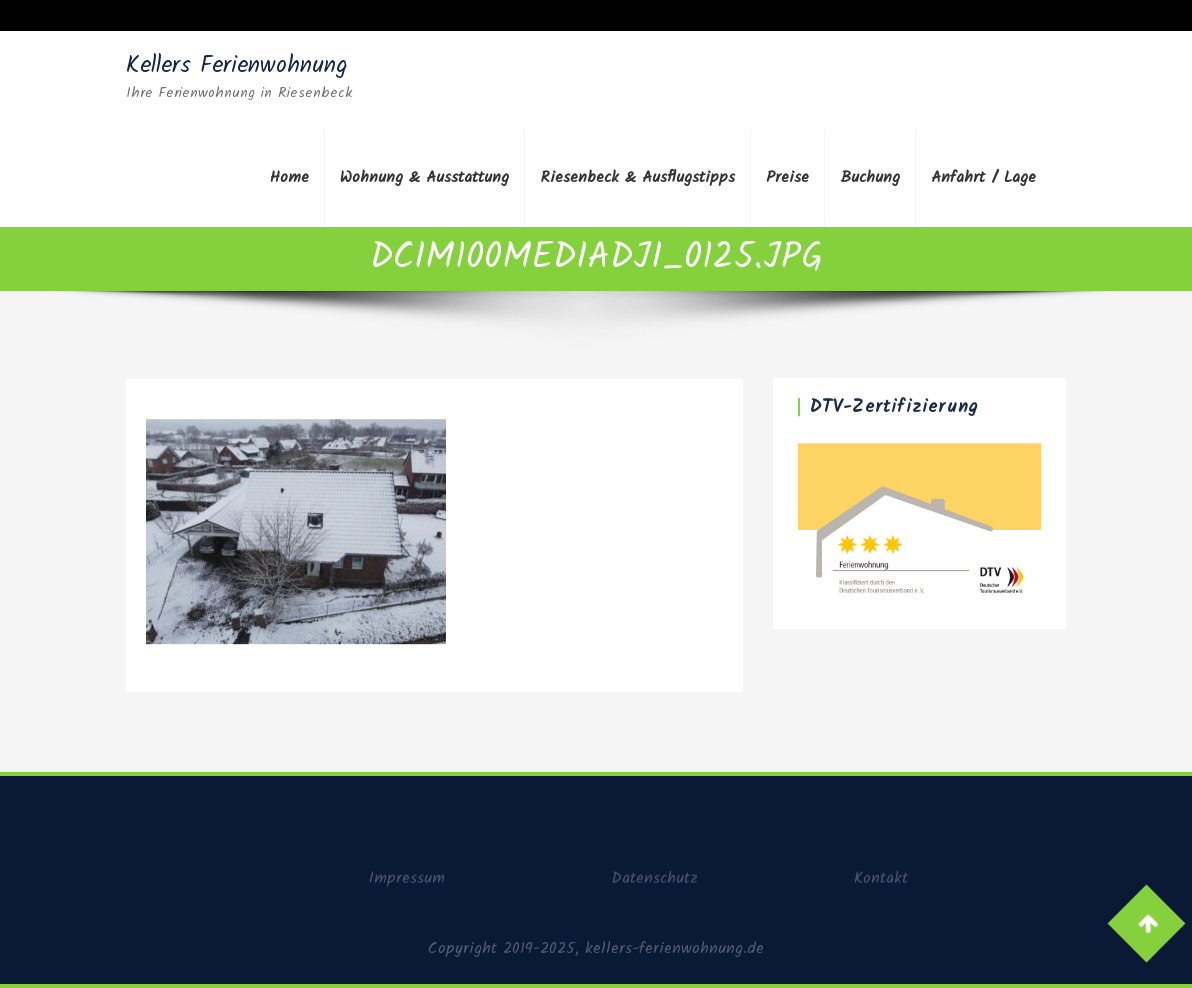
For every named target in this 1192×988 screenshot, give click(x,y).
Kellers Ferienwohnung (237, 66)
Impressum (407, 883)
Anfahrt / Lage (983, 177)
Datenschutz (654, 883)
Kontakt (881, 883)
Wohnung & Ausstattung (424, 177)
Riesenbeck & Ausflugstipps (637, 177)
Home (289, 177)
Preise (787, 177)
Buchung (870, 177)
